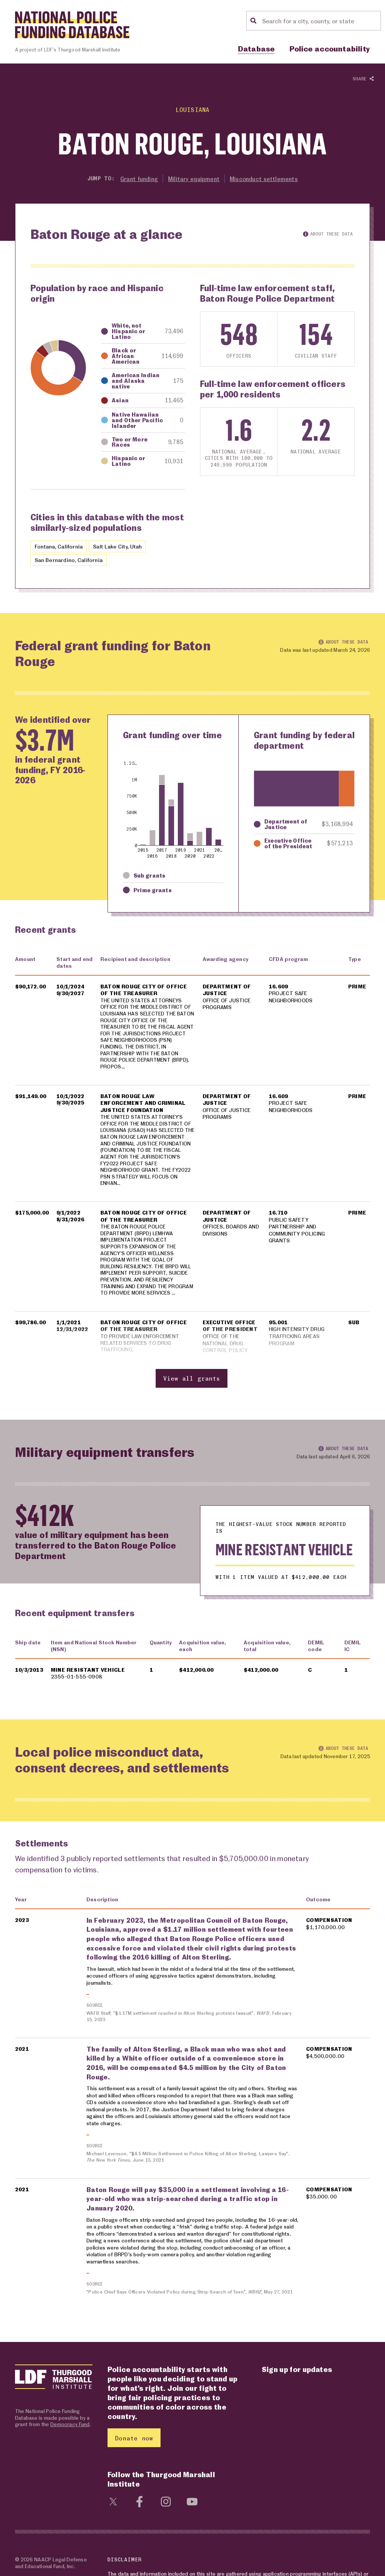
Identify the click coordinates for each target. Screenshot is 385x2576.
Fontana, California (60, 546)
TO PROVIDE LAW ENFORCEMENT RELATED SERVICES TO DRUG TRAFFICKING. (141, 1363)
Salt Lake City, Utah (123, 546)
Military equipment (194, 178)
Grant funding (137, 178)
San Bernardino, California (70, 560)
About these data (328, 234)
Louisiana (192, 109)
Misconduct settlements (266, 178)
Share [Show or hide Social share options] (363, 79)
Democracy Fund (69, 2449)
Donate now (134, 2463)
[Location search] (320, 20)
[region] (192, 1183)
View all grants (191, 1398)
